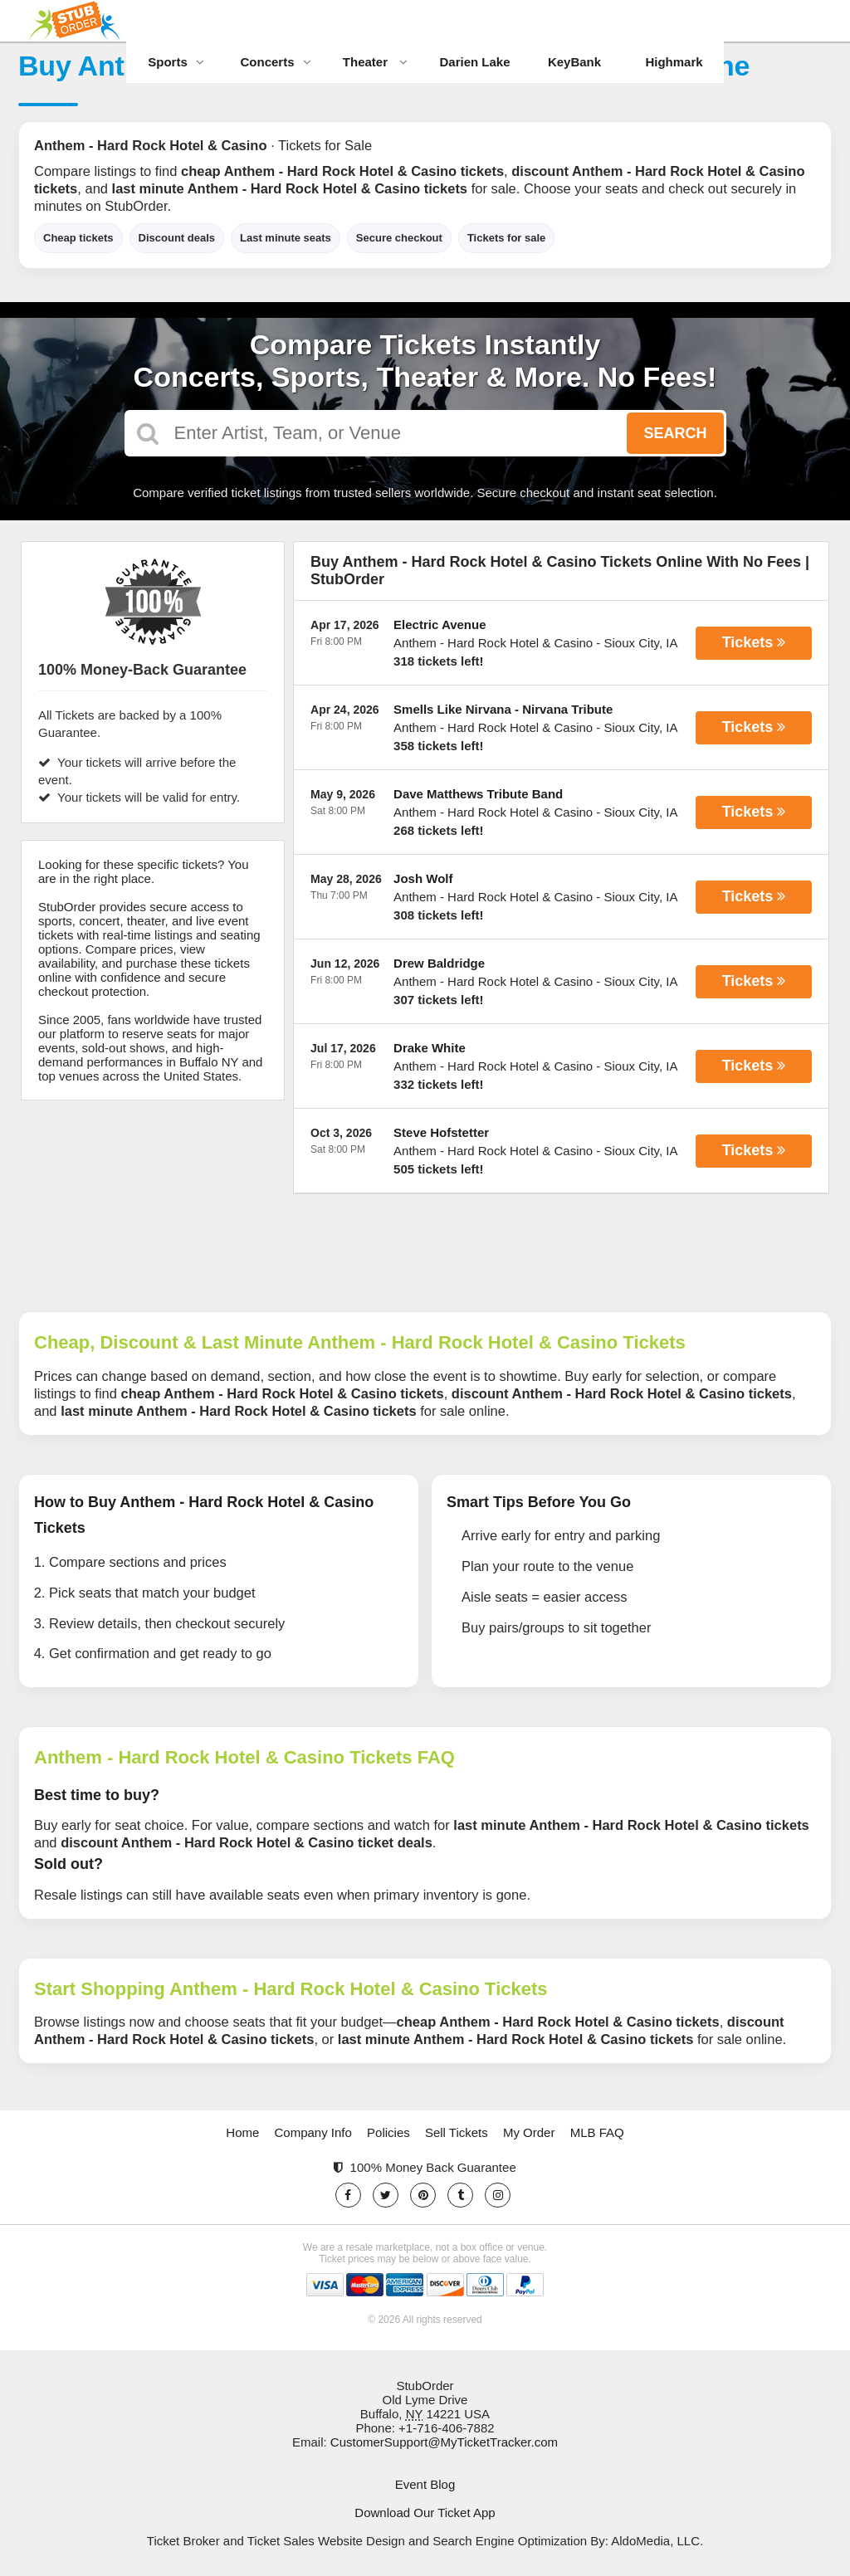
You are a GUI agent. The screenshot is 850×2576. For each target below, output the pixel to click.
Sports (176, 62)
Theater (375, 62)
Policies (388, 2132)
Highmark (673, 62)
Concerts (275, 62)
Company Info (313, 2132)
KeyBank (574, 62)
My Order (529, 2132)
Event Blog (425, 2484)
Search (674, 433)
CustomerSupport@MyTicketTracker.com (444, 2442)
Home (242, 2132)
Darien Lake (474, 62)
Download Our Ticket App (424, 2512)
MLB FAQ (597, 2132)
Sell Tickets (456, 2132)
